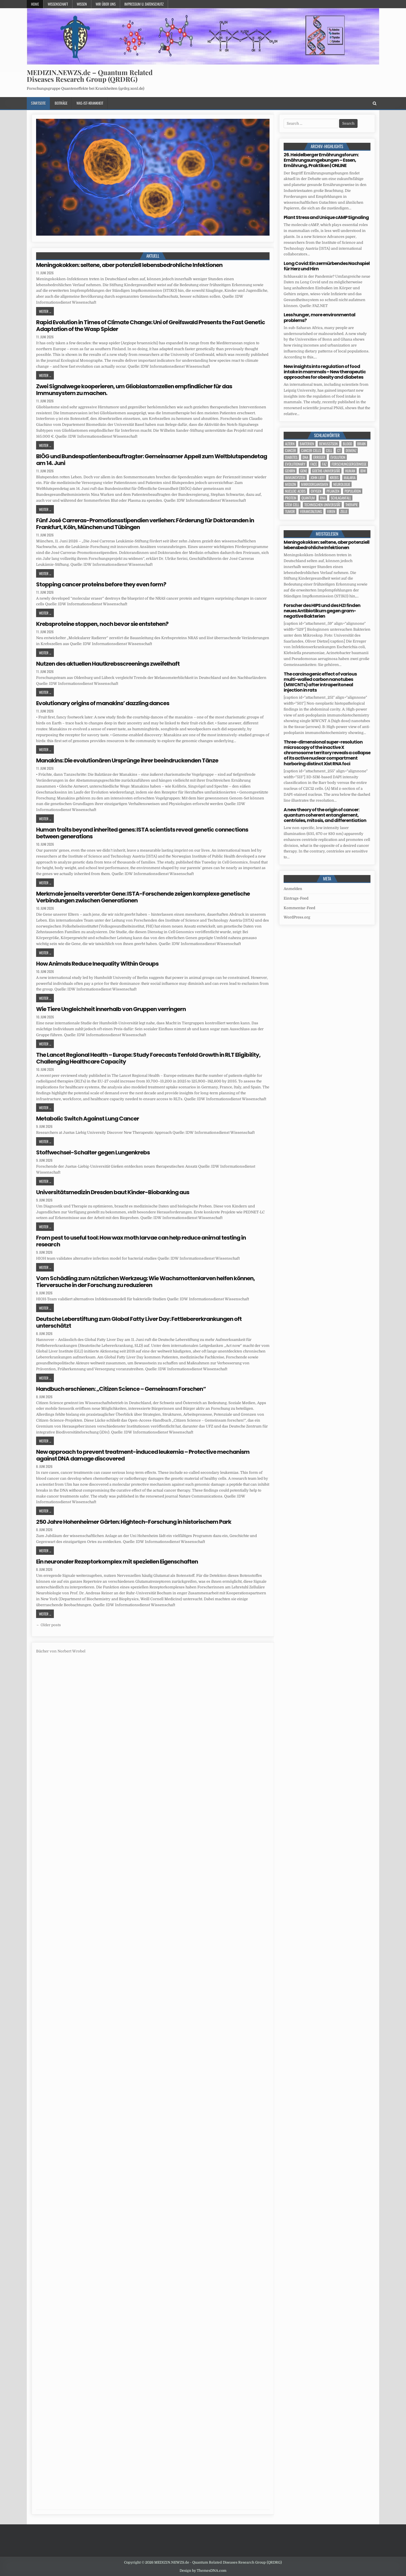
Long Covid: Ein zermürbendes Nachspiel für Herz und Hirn (327, 266)
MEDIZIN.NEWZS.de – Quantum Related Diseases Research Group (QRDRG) (90, 76)
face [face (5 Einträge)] (313, 464)
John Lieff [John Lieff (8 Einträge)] (317, 477)
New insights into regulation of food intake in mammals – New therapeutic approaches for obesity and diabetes (325, 371)
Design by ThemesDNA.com (203, 2571)
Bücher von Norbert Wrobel (60, 1651)
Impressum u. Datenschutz (144, 4)
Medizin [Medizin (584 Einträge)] (290, 484)
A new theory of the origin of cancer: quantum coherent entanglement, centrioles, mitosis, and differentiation (325, 815)
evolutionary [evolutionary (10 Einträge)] (295, 464)
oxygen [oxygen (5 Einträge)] (316, 491)
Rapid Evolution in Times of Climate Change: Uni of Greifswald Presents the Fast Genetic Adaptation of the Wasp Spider (150, 325)
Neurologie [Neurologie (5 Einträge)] (341, 484)
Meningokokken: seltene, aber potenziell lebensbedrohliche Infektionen (129, 265)
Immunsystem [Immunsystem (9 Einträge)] (295, 477)
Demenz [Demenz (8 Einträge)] (351, 450)
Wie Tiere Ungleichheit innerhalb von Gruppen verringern (111, 1009)
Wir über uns (106, 4)
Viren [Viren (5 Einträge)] (331, 511)
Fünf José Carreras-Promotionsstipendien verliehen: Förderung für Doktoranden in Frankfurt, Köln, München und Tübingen (145, 523)
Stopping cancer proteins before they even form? (101, 584)
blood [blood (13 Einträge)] (347, 443)
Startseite (38, 103)
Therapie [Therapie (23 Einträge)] (351, 504)
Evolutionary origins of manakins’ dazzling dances (102, 703)
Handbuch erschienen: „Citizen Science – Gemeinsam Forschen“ (121, 1389)
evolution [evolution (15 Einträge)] (337, 457)
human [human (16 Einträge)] (350, 470)
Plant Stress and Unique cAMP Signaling (326, 217)
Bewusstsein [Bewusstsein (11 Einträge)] (328, 443)
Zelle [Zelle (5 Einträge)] (343, 511)
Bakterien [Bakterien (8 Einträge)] (307, 443)
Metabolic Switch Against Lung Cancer (87, 1119)
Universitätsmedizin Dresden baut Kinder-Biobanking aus (112, 1192)
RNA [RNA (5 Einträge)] (323, 498)
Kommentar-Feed (299, 908)
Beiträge (61, 103)
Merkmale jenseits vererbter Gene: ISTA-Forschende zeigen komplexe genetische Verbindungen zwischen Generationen (143, 897)
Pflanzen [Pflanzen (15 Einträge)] (332, 491)
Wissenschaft (58, 4)
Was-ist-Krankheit (89, 103)
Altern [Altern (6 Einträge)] (290, 443)
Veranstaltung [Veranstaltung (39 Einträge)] (311, 511)
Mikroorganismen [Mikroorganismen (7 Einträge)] (314, 484)
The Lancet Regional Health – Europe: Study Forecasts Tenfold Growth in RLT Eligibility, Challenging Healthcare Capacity (148, 1058)
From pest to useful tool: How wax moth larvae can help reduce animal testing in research (141, 1241)
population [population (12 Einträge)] (353, 491)
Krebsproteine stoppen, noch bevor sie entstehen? (102, 624)
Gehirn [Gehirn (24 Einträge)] (290, 470)
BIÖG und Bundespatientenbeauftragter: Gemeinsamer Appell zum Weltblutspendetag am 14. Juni (151, 459)
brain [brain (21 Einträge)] (361, 443)
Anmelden (293, 889)
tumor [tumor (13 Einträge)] (290, 511)
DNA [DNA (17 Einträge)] (305, 457)
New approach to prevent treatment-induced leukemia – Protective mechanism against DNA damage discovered (143, 1455)
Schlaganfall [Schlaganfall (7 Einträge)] (341, 498)
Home (35, 4)
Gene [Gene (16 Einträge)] (303, 470)
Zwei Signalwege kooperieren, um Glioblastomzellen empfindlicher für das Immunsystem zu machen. (134, 389)
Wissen (82, 4)
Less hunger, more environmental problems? (319, 317)
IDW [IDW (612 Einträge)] (363, 470)
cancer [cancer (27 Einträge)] (290, 450)
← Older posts (48, 1625)
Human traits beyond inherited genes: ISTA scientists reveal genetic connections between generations (142, 833)
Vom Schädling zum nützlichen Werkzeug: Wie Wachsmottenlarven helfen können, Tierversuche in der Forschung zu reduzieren (145, 1281)
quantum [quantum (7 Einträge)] (308, 498)
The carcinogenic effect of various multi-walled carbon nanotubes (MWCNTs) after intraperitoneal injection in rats (320, 682)
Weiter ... (45, 311)
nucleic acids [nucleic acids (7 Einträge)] (295, 491)
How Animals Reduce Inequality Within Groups (97, 964)
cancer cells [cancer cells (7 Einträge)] (311, 450)
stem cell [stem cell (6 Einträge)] (292, 504)
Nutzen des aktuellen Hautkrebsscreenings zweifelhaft (108, 664)
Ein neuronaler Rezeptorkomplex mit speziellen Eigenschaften (117, 1562)
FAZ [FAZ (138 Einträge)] (324, 464)
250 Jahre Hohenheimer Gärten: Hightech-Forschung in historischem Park (133, 1522)
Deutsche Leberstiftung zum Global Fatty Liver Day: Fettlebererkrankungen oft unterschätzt (139, 1322)
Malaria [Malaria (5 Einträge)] (350, 477)
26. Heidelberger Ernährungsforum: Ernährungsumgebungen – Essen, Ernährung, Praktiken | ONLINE (321, 160)
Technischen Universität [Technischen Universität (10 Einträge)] (322, 504)
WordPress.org (297, 917)
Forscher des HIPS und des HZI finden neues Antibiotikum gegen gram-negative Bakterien (322, 610)
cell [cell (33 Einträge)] (329, 450)
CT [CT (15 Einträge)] (339, 450)
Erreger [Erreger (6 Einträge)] (319, 457)
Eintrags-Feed (296, 898)
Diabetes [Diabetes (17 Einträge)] (291, 457)
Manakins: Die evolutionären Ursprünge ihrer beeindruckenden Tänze (127, 760)
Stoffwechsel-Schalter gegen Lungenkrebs (93, 1152)
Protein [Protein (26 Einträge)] (290, 498)
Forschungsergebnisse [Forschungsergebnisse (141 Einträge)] (349, 464)
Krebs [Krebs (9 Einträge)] (334, 477)
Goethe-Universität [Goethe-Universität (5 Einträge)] (326, 470)
